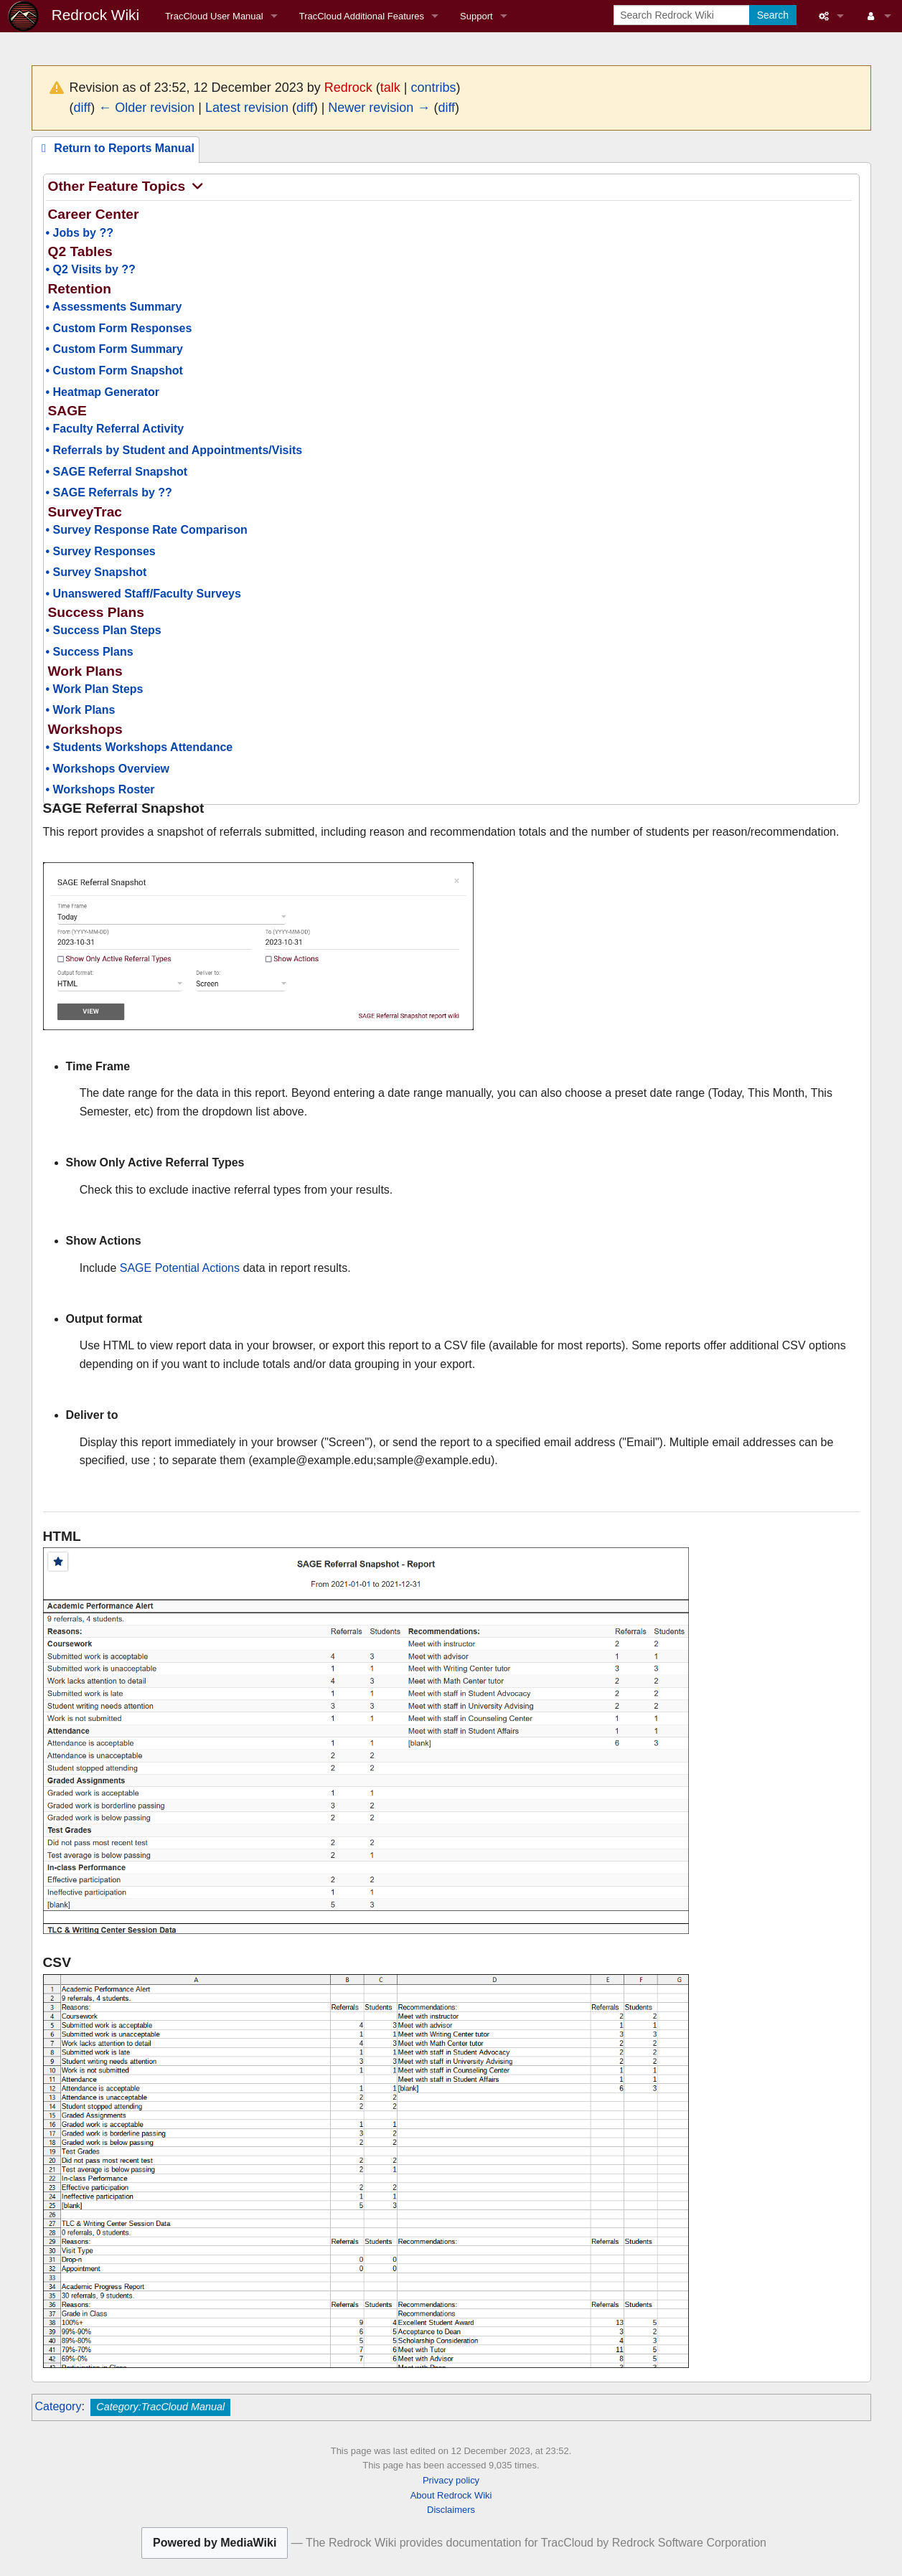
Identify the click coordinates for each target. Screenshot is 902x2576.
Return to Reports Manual (115, 148)
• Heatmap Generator (103, 392)
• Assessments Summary (114, 307)
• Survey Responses (101, 551)
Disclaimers (451, 2509)
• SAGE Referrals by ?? (109, 492)
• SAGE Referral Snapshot (117, 472)
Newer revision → (379, 107)
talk (390, 87)
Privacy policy (451, 2480)
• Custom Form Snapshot (114, 370)
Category (58, 2406)
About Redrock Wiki (451, 2495)
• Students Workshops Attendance (139, 747)
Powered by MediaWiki (214, 2543)
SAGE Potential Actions (180, 1268)
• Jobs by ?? (80, 233)
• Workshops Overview (107, 769)
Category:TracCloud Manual (160, 2406)
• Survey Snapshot (96, 572)
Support (476, 16)
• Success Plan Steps (103, 630)
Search (773, 15)
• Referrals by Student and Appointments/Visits (174, 450)
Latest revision (246, 107)
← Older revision (146, 107)
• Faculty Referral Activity (115, 429)
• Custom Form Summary (114, 349)
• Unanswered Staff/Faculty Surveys (143, 594)
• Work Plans (81, 710)
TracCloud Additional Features (361, 16)
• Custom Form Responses (119, 328)
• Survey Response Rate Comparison (147, 530)
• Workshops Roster (100, 789)
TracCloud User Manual (214, 16)
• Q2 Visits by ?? (91, 269)
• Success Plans (89, 652)
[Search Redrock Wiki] (683, 15)
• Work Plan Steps (95, 689)
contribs (433, 87)
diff (82, 107)
